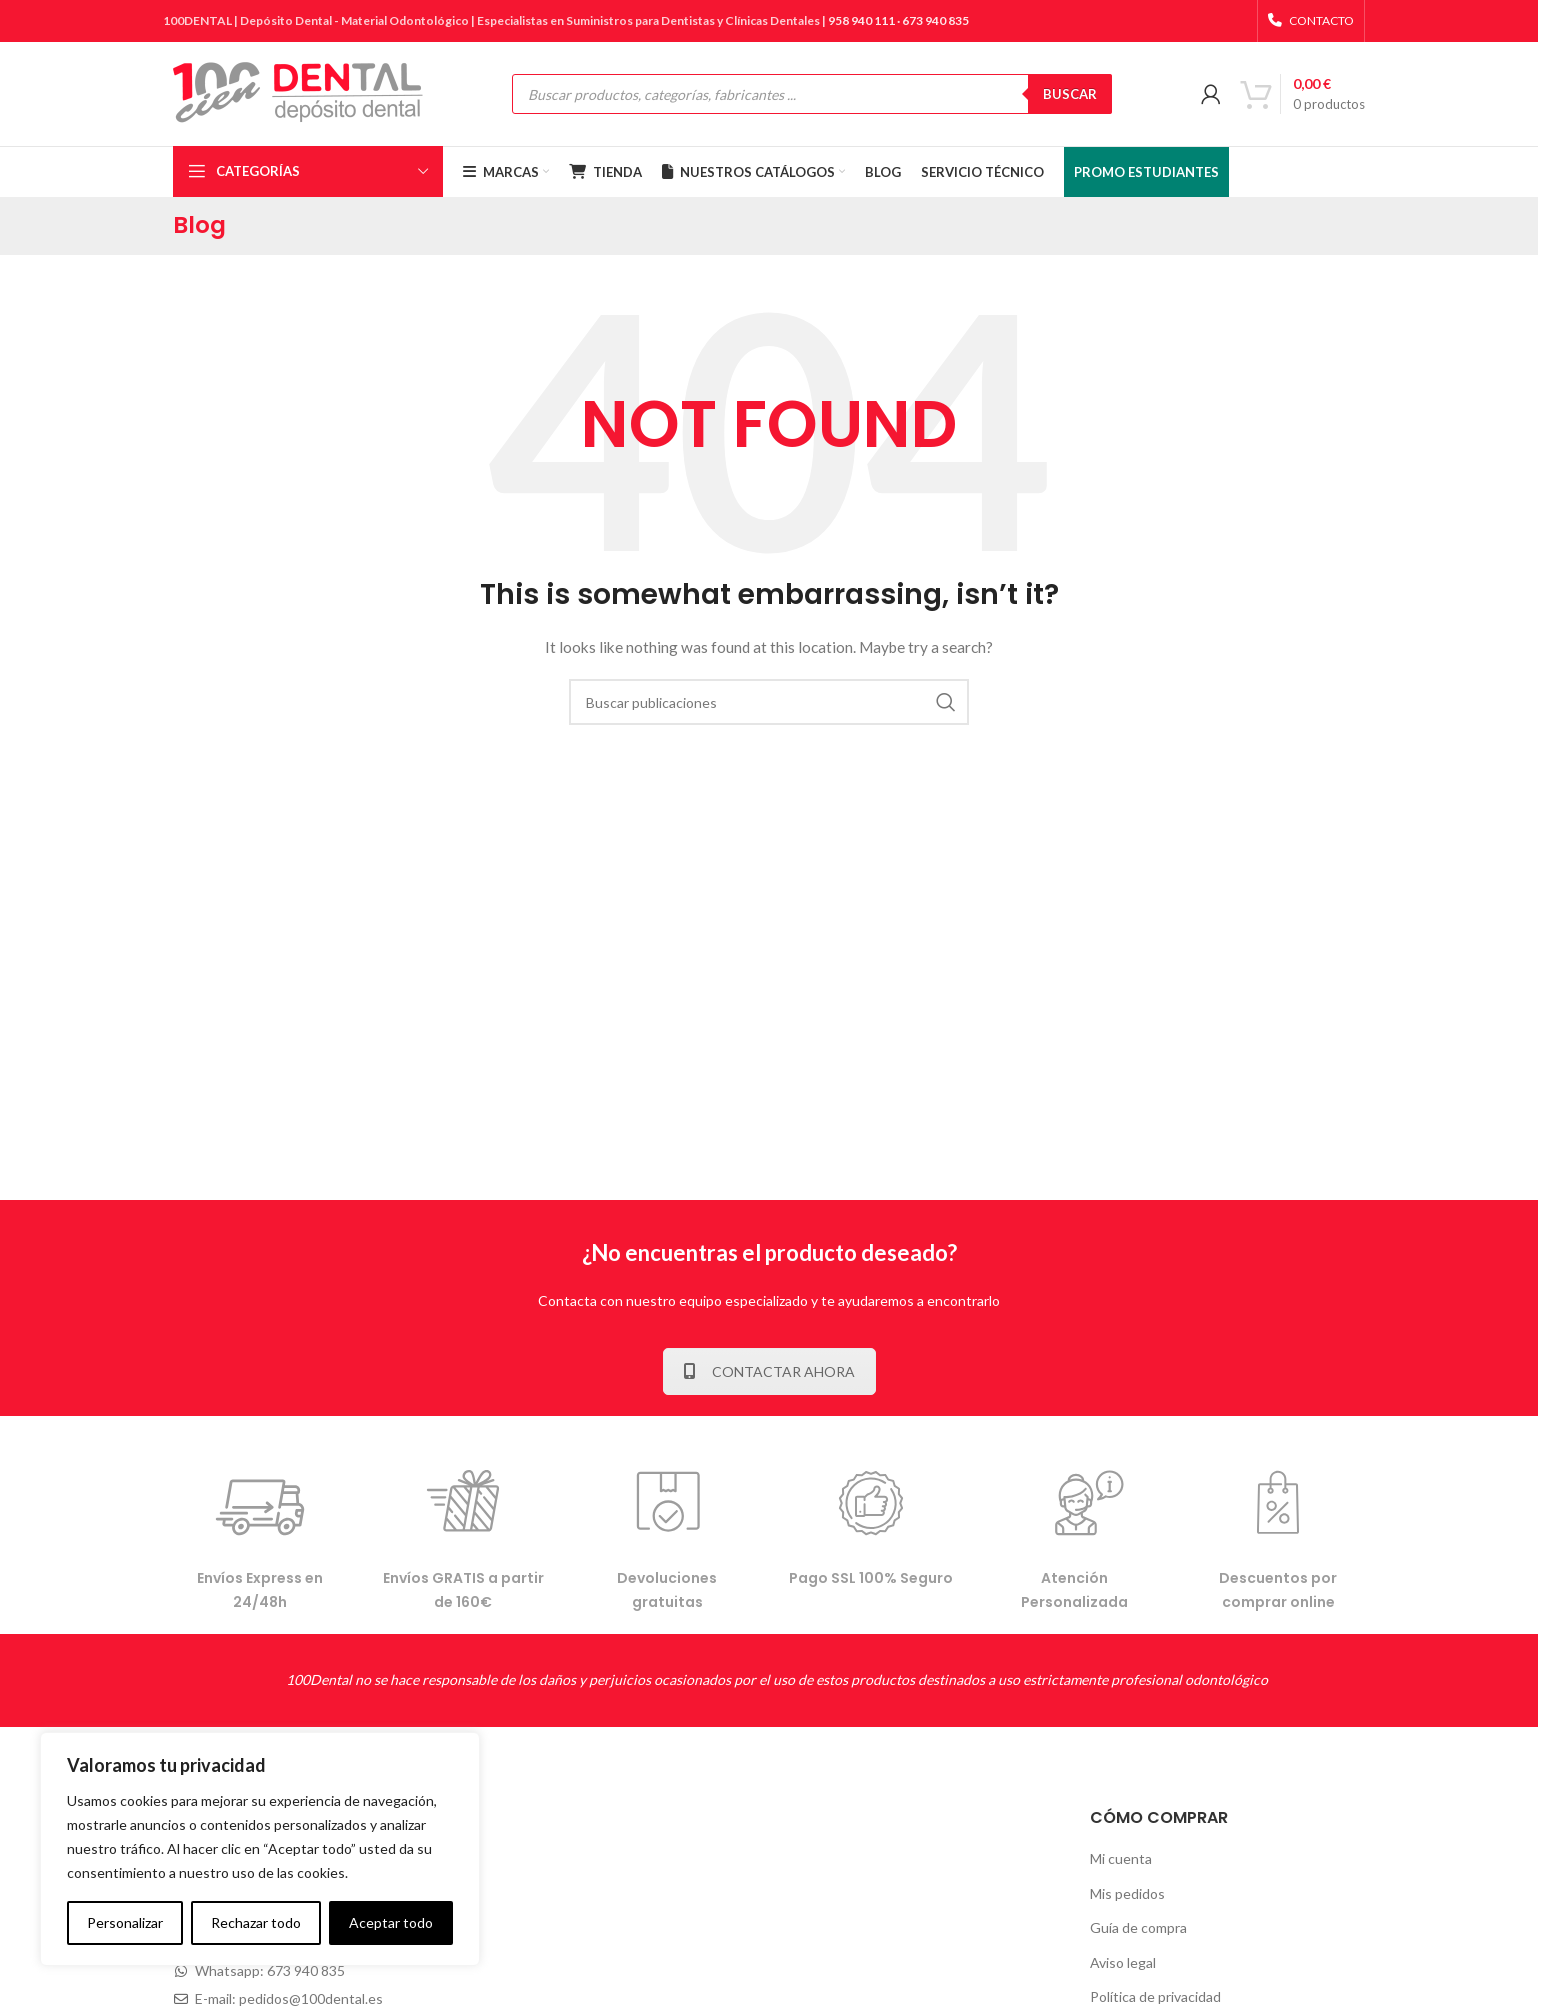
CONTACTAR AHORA (769, 1371)
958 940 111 (861, 20)
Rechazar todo (256, 1922)
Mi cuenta (1121, 1858)
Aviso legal (1123, 1962)
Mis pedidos (1127, 1893)
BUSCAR (1070, 94)
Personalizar (125, 1922)
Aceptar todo (391, 1922)
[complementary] (260, 1849)
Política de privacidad (1155, 1996)
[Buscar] (769, 702)
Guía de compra (1138, 1927)
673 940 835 (935, 20)
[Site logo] (298, 92)
